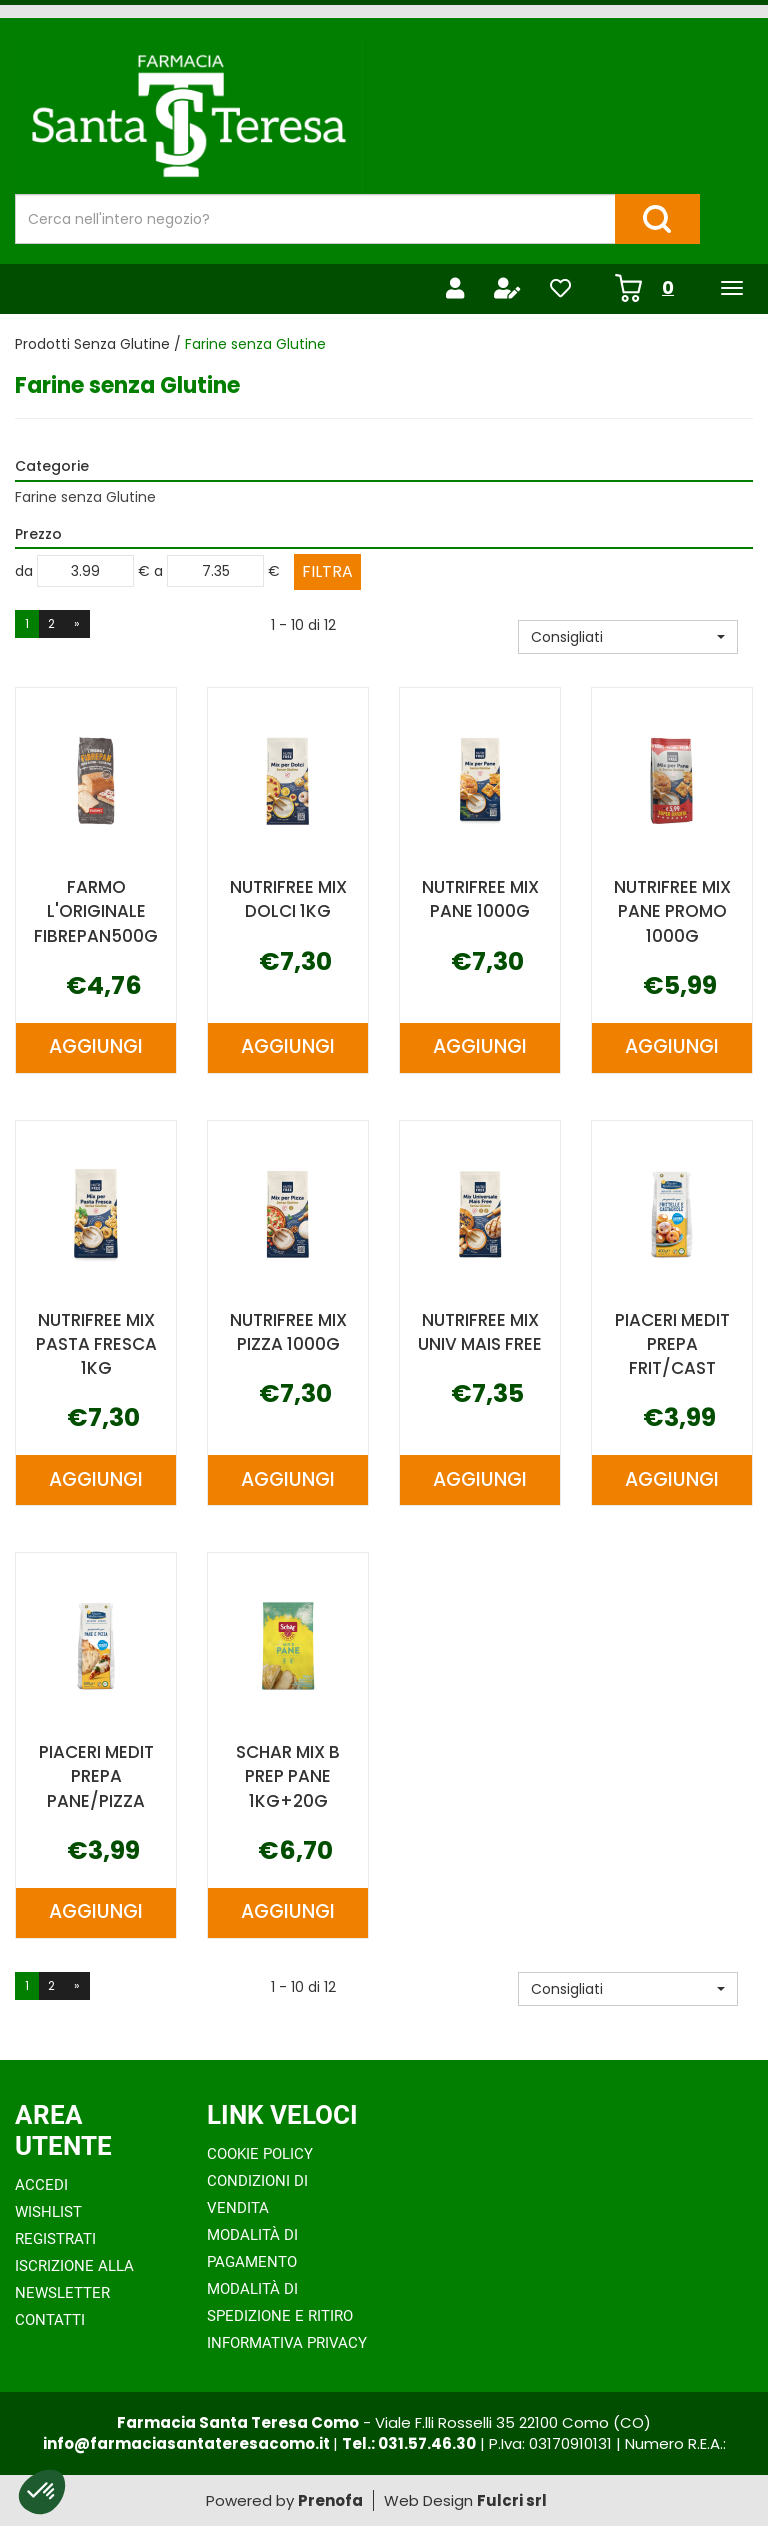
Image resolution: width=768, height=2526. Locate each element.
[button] (628, 637)
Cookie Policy (260, 2154)
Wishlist (48, 2212)
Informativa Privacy (287, 2343)
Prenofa (330, 2500)
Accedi (41, 2185)
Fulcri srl (512, 2500)
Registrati (55, 2239)
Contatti (50, 2320)
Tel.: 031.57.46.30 (409, 2443)
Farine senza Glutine (85, 497)
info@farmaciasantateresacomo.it (188, 2443)
